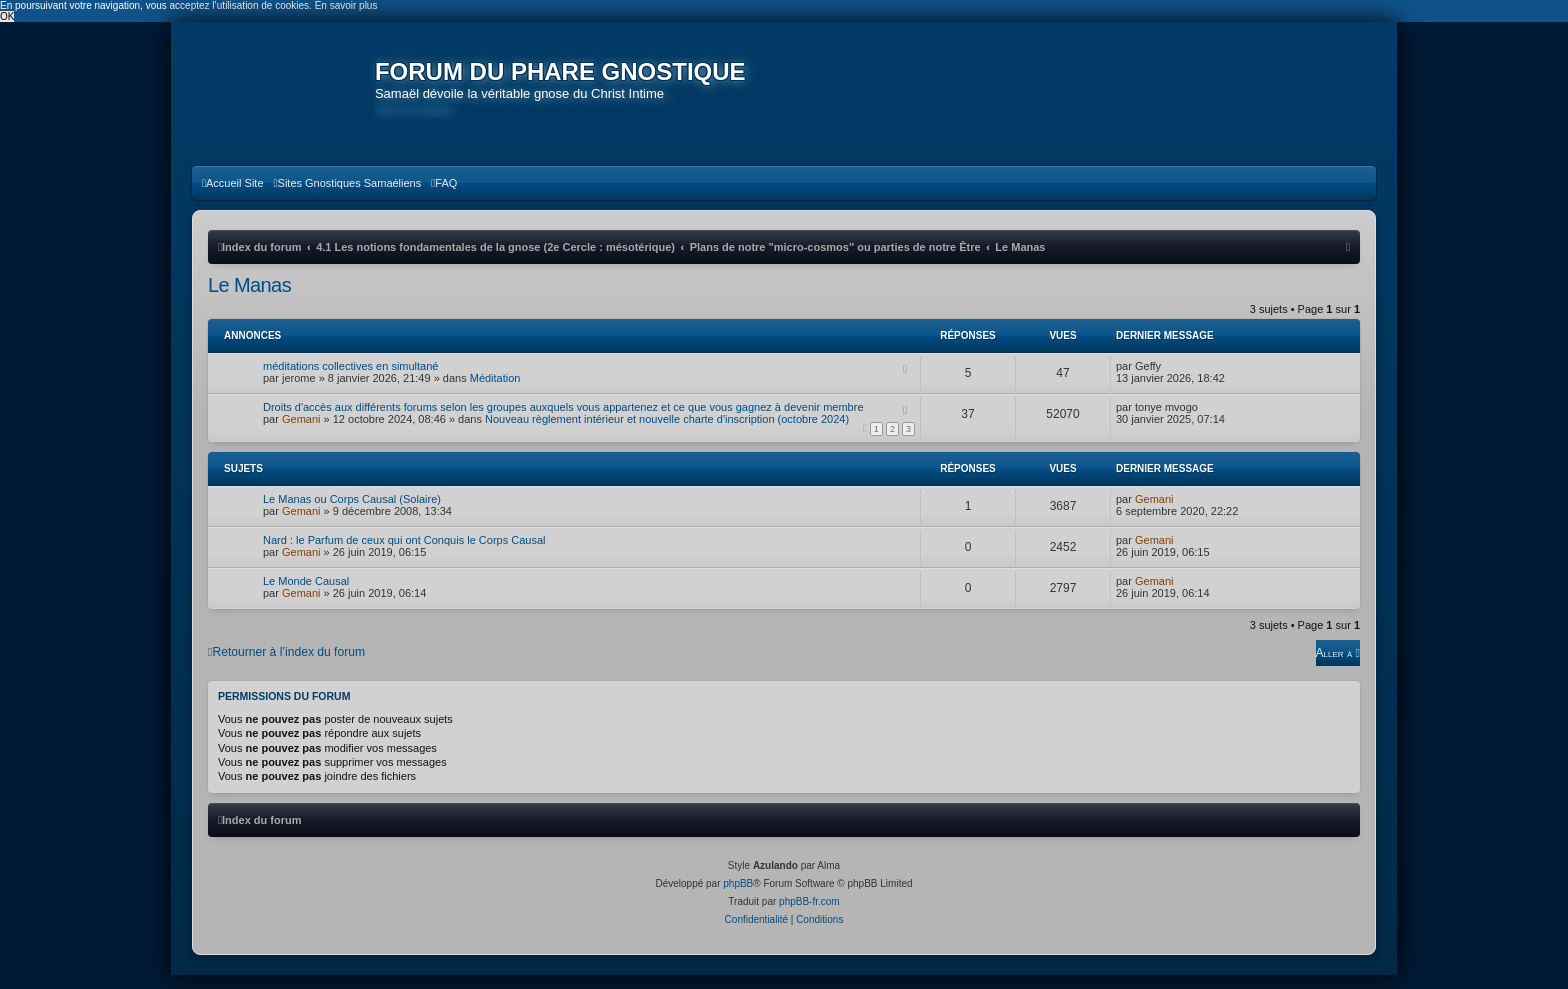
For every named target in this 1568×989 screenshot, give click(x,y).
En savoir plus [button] (346, 5)
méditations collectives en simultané (350, 380)
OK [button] (7, 16)
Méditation (495, 392)
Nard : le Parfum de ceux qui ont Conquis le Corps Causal (404, 554)
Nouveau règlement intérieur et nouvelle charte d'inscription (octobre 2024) (667, 433)
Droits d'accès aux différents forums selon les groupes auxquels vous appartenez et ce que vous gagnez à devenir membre (563, 421)
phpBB (738, 897)
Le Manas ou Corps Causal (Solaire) (352, 513)
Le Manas (249, 299)
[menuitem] (233, 197)
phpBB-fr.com (809, 915)
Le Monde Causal (306, 595)
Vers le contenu (418, 109)
